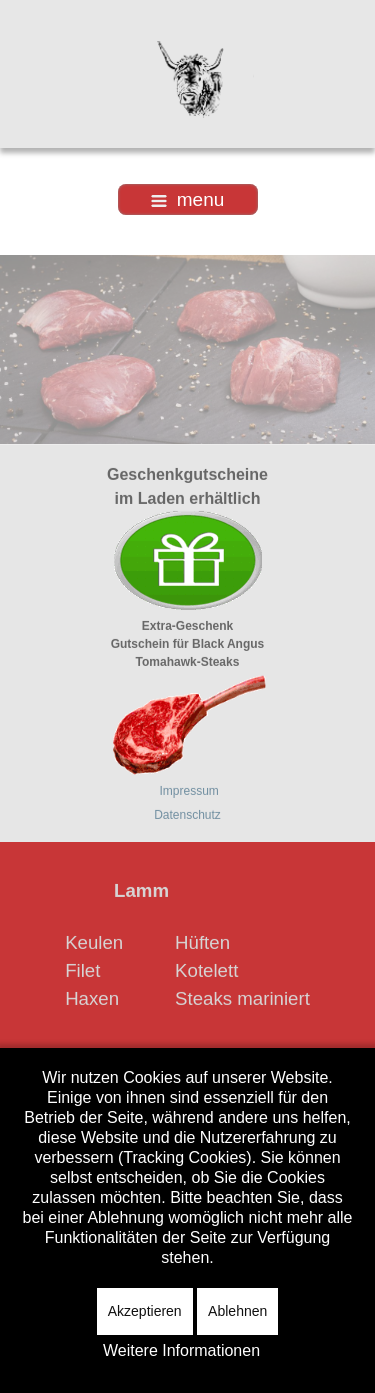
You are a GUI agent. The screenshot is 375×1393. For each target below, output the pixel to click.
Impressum (189, 790)
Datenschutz (187, 814)
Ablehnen (237, 1311)
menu (188, 199)
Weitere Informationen (181, 1350)
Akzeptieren (145, 1311)
